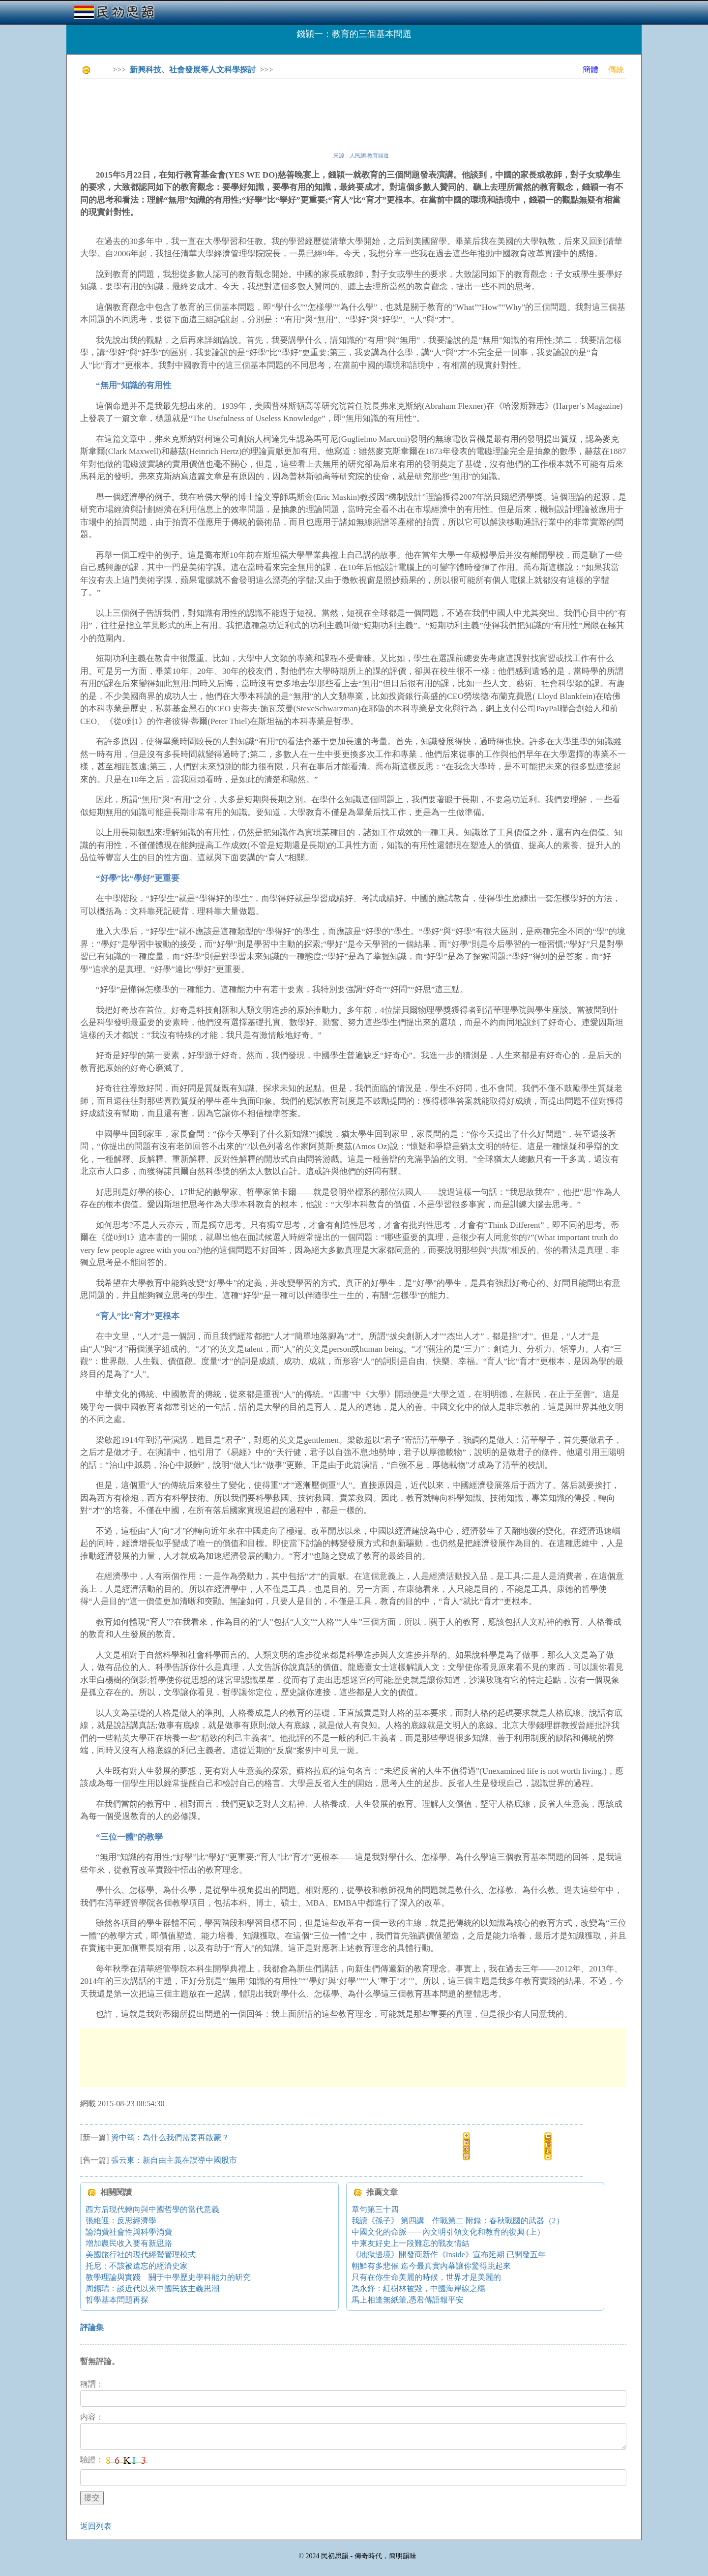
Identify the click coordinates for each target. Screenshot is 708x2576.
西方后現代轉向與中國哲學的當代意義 (152, 2209)
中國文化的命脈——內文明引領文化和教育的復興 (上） (448, 2232)
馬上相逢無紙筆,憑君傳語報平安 (408, 2300)
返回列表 (96, 2526)
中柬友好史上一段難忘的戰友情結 (411, 2243)
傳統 (616, 69)
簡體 (590, 69)
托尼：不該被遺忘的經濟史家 (137, 2266)
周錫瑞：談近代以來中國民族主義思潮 (152, 2288)
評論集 (92, 2327)
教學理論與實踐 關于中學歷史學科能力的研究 (168, 2277)
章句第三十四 (375, 2209)
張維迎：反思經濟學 (121, 2220)
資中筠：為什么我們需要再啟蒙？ (170, 2137)
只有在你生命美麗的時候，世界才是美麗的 (426, 2277)
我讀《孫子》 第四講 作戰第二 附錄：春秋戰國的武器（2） (458, 2220)
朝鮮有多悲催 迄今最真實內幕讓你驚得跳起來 (431, 2266)
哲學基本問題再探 (117, 2300)
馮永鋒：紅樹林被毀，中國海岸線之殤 (418, 2288)
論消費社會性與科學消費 (129, 2232)
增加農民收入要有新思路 (129, 2243)
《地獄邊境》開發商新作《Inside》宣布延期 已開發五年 (449, 2254)
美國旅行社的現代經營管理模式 (141, 2254)
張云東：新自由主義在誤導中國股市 (174, 2160)
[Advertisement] (259, 108)
